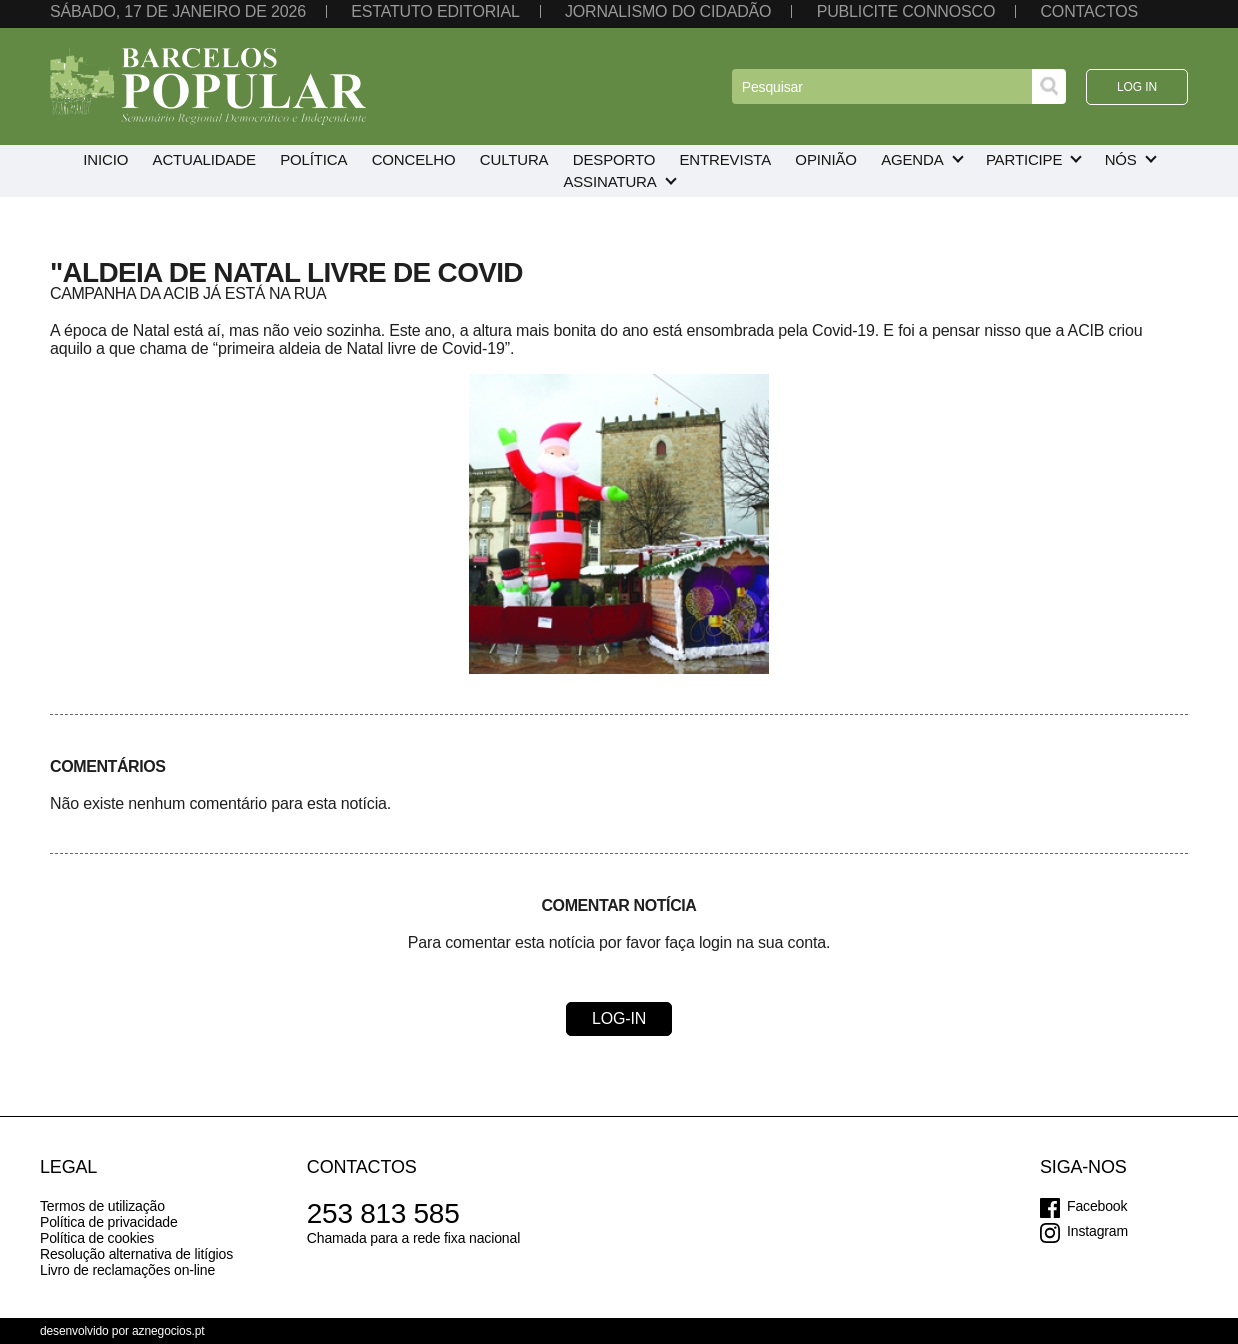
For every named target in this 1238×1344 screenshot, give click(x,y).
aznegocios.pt (168, 1331)
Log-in (619, 1018)
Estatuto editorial (435, 11)
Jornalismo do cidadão (668, 11)
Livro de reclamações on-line (127, 1270)
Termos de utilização (102, 1206)
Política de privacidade (109, 1222)
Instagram (1097, 1231)
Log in (1137, 87)
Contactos (1089, 11)
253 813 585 (383, 1213)
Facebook (1097, 1206)
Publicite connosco (906, 11)
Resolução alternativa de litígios (136, 1254)
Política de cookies (97, 1238)
